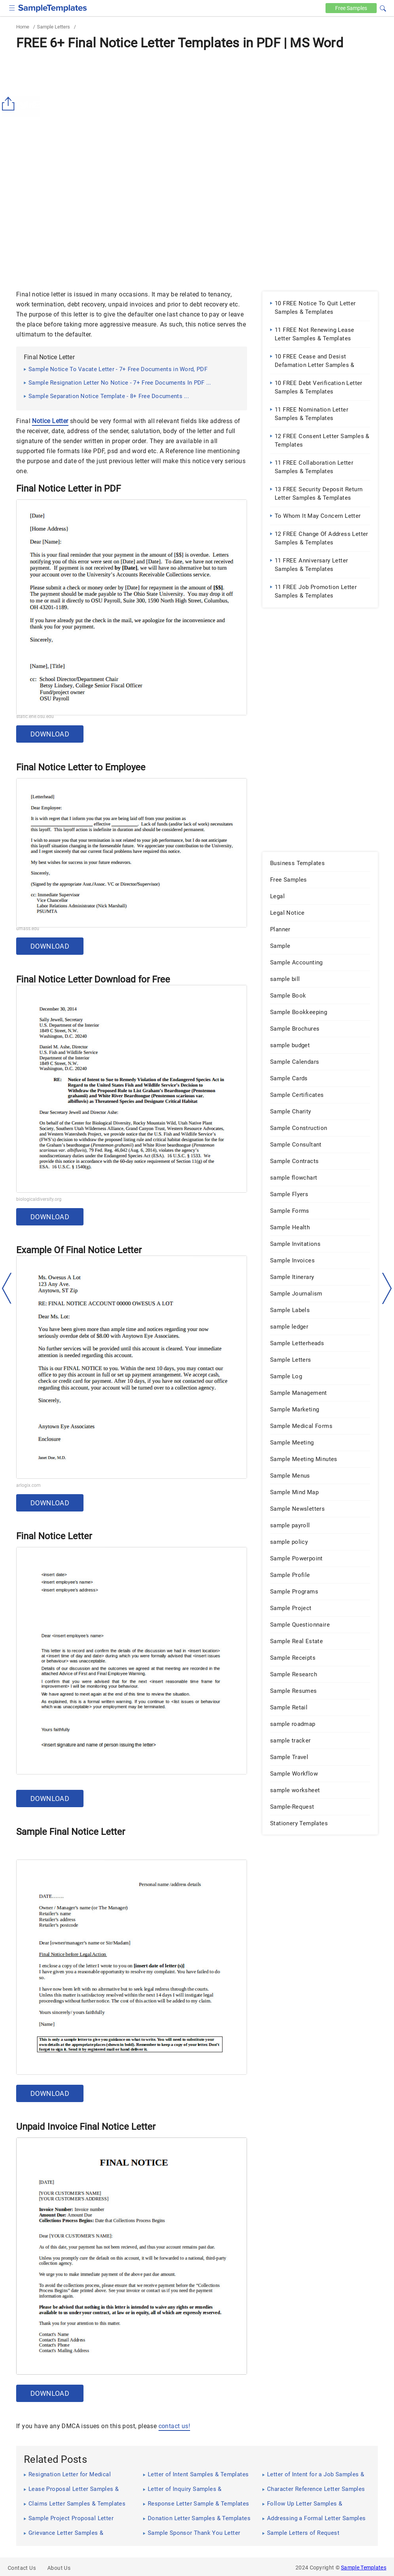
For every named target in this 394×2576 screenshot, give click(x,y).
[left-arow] (7, 1288)
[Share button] (9, 104)
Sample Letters (53, 27)
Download (49, 734)
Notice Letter (50, 421)
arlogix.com (28, 1485)
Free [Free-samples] (351, 8)
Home (22, 27)
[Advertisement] (197, 111)
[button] (382, 7)
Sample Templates (363, 2567)
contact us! (174, 2426)
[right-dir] (387, 1288)
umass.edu (27, 928)
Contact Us (22, 2568)
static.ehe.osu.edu (35, 716)
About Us (58, 2568)
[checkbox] (12, 7)
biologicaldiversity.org (39, 1199)
